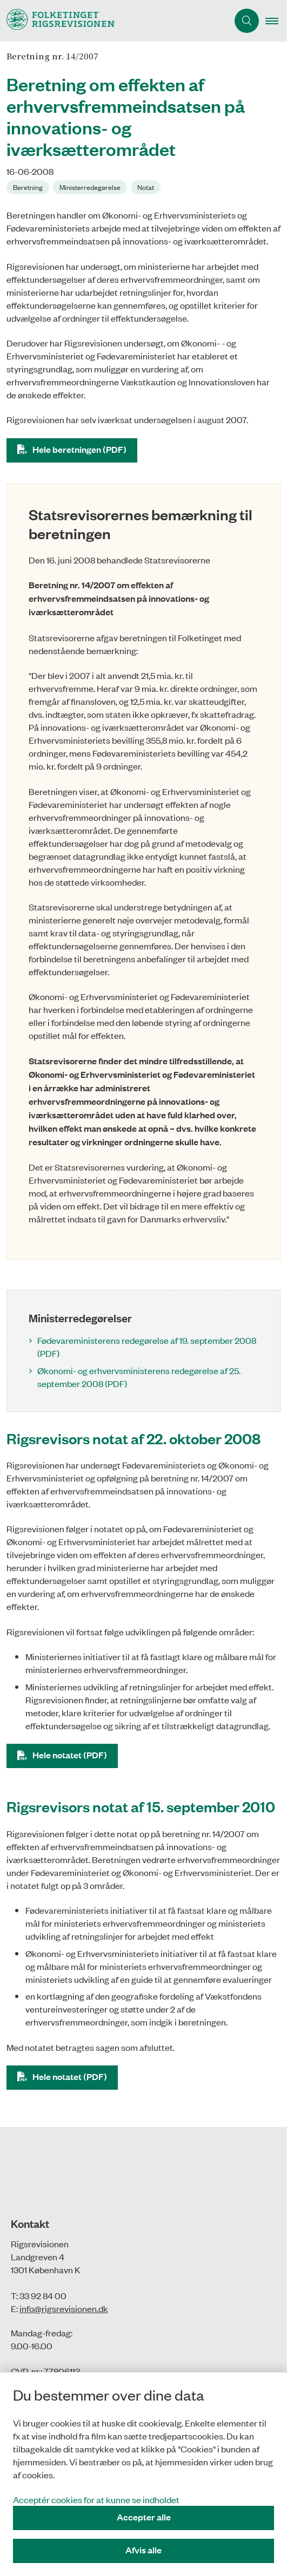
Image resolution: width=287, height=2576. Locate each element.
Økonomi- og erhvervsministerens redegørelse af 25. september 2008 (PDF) (139, 1376)
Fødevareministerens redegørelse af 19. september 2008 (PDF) (146, 1346)
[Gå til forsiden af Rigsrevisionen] (57, 21)
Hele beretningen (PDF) (79, 449)
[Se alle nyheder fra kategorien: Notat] (147, 186)
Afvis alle (143, 2550)
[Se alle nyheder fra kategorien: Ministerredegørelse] (91, 186)
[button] (276, 21)
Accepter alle (144, 2517)
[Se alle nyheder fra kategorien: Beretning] (28, 186)
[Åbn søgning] (247, 21)
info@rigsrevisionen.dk (63, 2308)
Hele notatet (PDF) (69, 1755)
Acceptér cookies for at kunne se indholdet (96, 2499)
